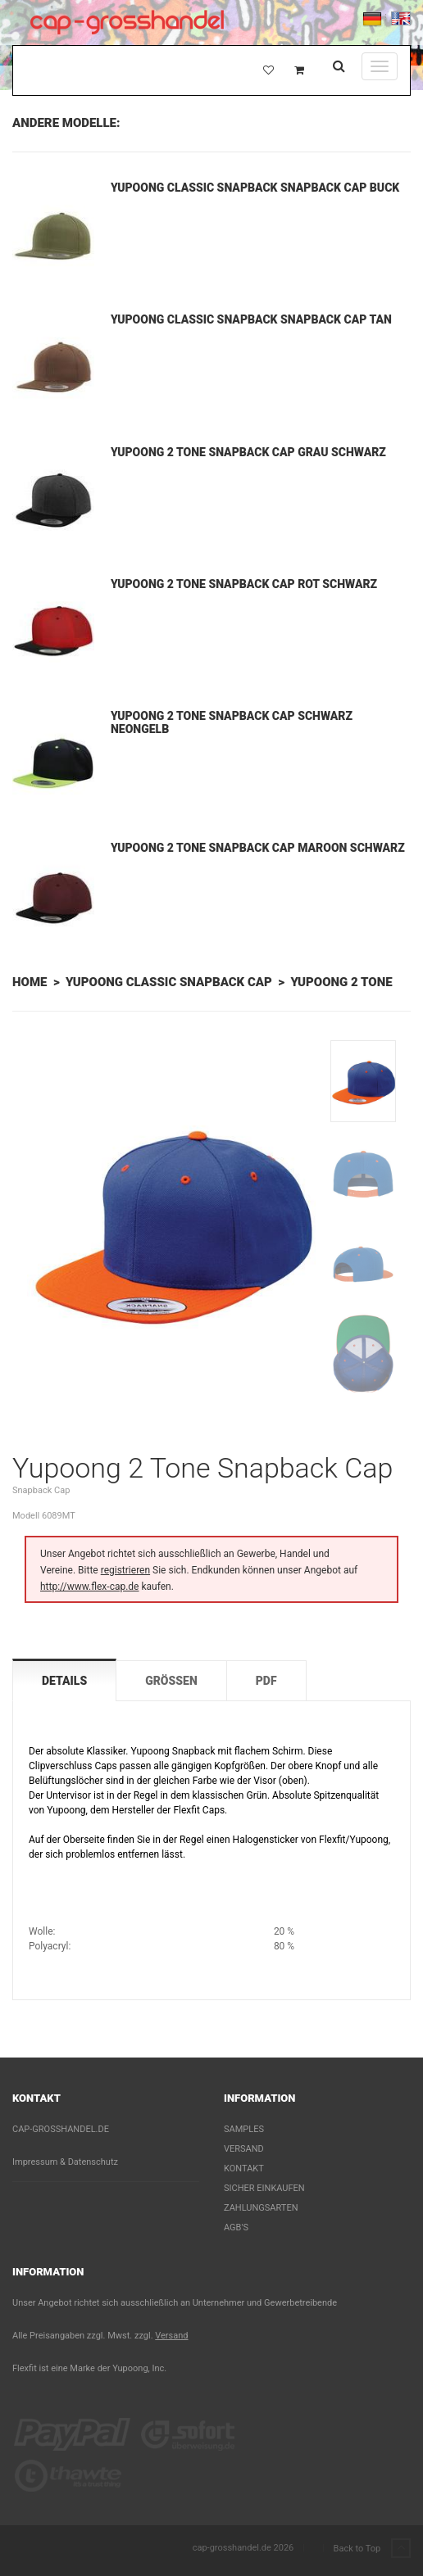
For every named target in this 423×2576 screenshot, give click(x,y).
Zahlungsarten (261, 2208)
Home (29, 982)
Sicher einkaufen (264, 2188)
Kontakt (244, 2168)
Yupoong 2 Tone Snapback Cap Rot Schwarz (244, 584)
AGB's (236, 2227)
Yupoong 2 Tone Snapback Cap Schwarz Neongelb (231, 722)
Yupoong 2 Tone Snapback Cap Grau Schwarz (248, 452)
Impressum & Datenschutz (65, 2162)
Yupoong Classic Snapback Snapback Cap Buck (255, 187)
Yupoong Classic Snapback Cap (169, 982)
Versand (244, 2149)
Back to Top (372, 2549)
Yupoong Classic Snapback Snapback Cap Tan (251, 319)
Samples (244, 2129)
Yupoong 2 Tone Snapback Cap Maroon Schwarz (258, 847)
